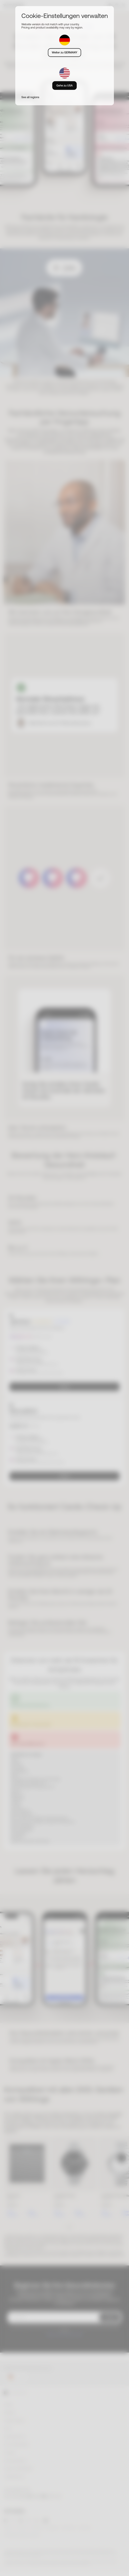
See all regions (30, 97)
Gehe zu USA (64, 85)
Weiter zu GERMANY (64, 52)
